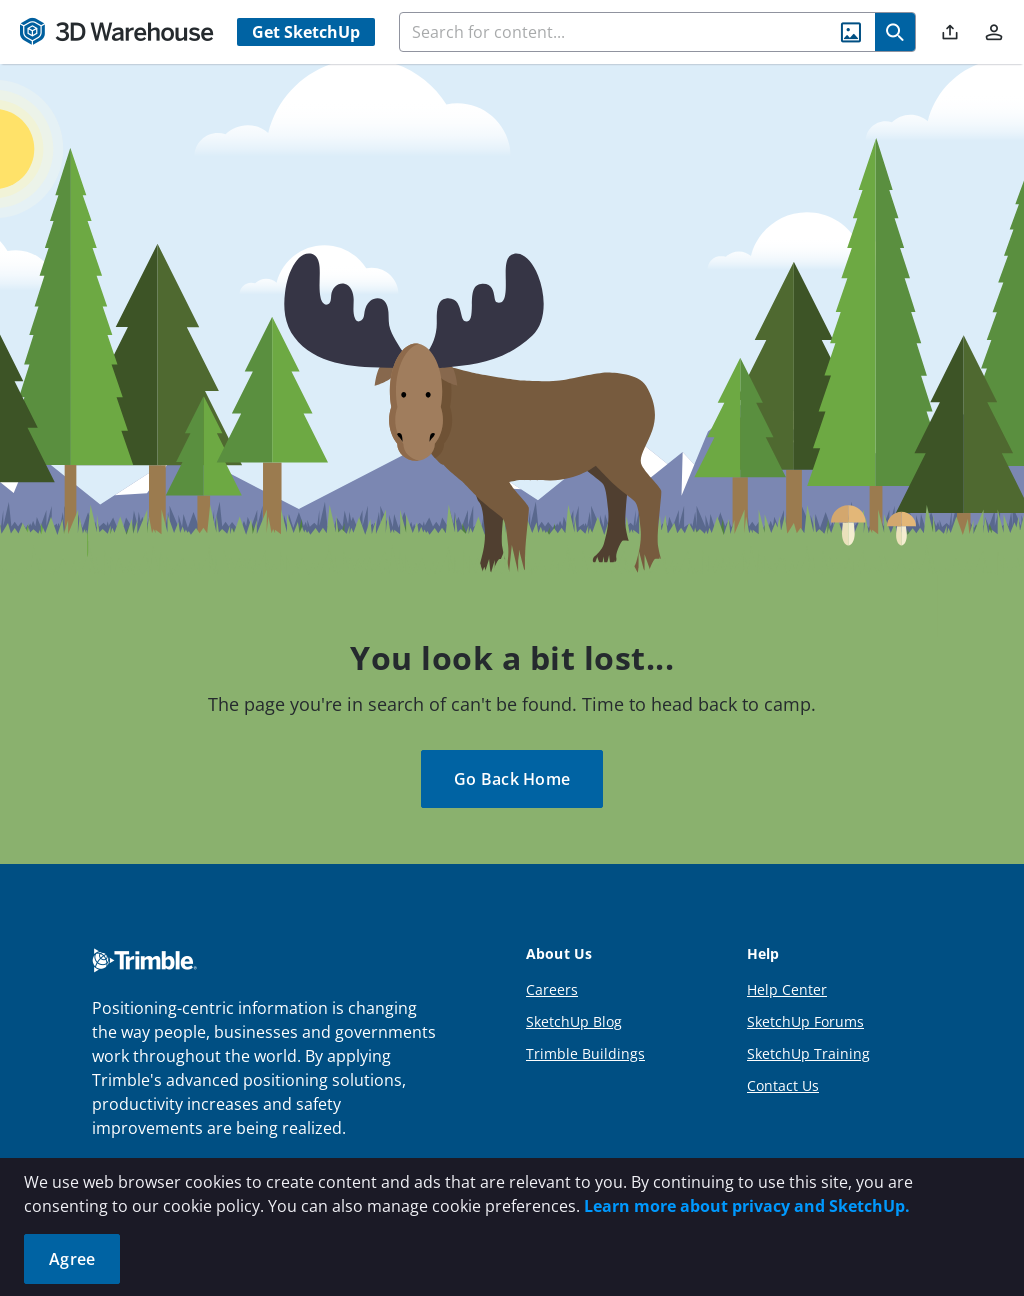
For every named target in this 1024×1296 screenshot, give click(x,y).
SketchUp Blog (574, 1021)
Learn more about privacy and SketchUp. (747, 1206)
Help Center (787, 989)
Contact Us (783, 1085)
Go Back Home (512, 779)
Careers (552, 989)
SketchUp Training (808, 1053)
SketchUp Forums (805, 1021)
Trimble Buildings (585, 1053)
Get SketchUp (306, 32)
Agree (72, 1259)
